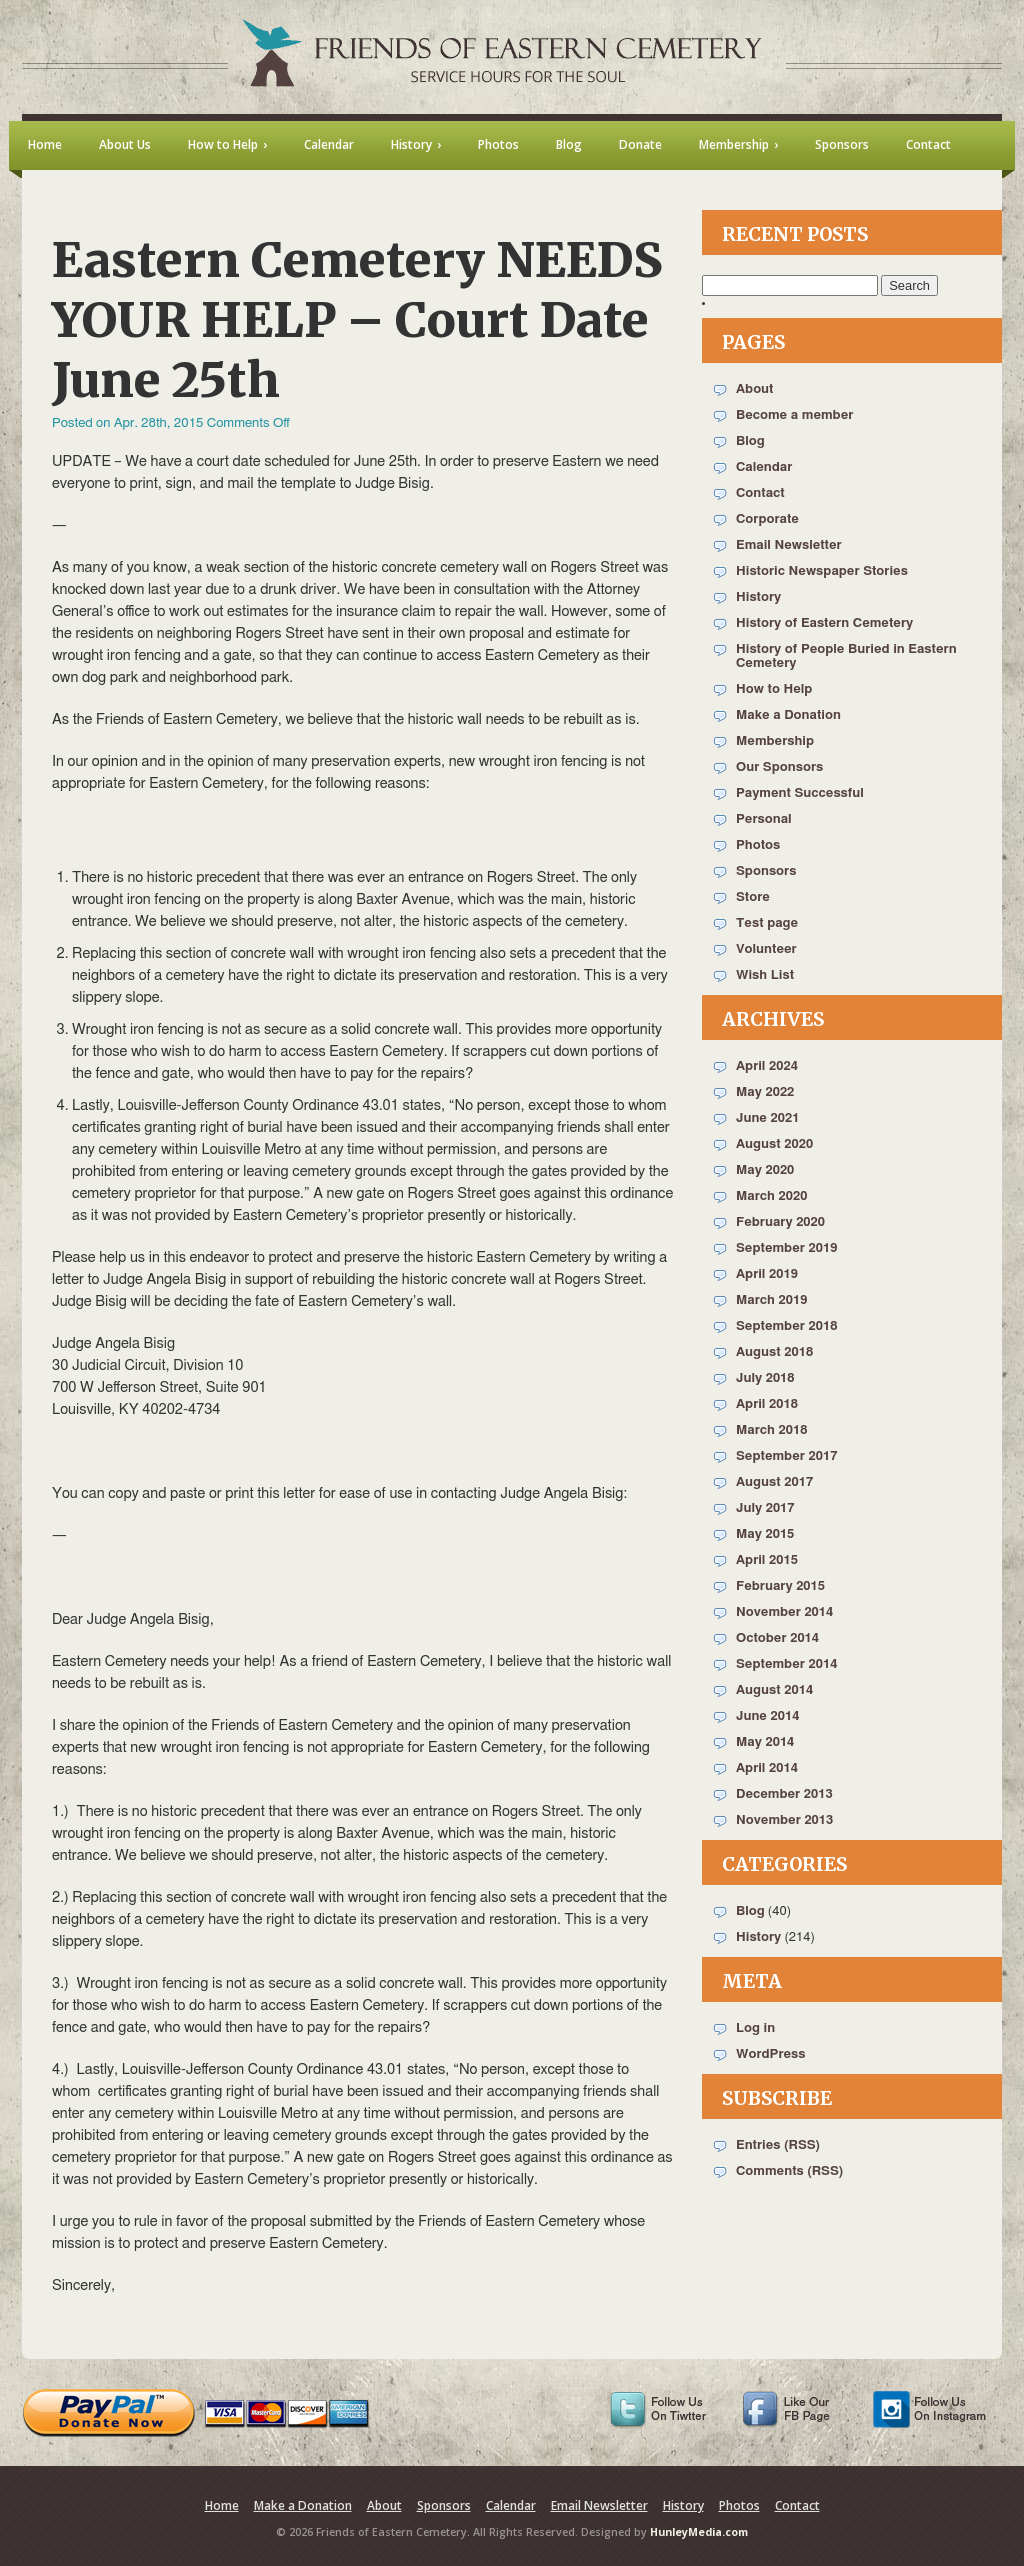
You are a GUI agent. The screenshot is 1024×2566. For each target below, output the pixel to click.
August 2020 (774, 1144)
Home (222, 2505)
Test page (767, 923)
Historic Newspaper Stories (822, 571)
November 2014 (784, 1612)
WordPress (771, 2054)
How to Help (774, 689)
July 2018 (765, 1378)
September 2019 (786, 1248)
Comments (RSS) (789, 2171)
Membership (775, 741)
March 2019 (771, 1300)
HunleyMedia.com (699, 2532)
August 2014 (774, 1690)
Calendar (764, 467)
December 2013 (784, 1794)
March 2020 (771, 1196)
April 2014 (767, 1768)
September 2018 (786, 1326)
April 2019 (767, 1274)
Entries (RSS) (778, 2145)
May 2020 (765, 1170)
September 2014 (786, 1664)
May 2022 (765, 1092)
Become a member (794, 415)
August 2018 (774, 1352)
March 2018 (771, 1430)
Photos (758, 845)
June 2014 (767, 1716)
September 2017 (786, 1456)
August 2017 (774, 1482)
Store (753, 897)
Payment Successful (800, 793)
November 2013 (784, 1820)
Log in (755, 2028)
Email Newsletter (789, 545)
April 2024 (767, 1066)
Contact (760, 493)
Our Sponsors (779, 767)
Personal (764, 819)
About (754, 389)
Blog (750, 441)
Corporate (767, 519)
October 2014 (777, 1638)
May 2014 (765, 1742)
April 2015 (767, 1560)
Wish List (765, 975)
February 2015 (780, 1586)
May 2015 (765, 1534)
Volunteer (766, 949)
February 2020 (780, 1222)
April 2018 (767, 1404)
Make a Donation (788, 715)
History (758, 597)
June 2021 (767, 1118)
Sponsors (766, 871)
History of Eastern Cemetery (824, 623)
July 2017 (765, 1508)
